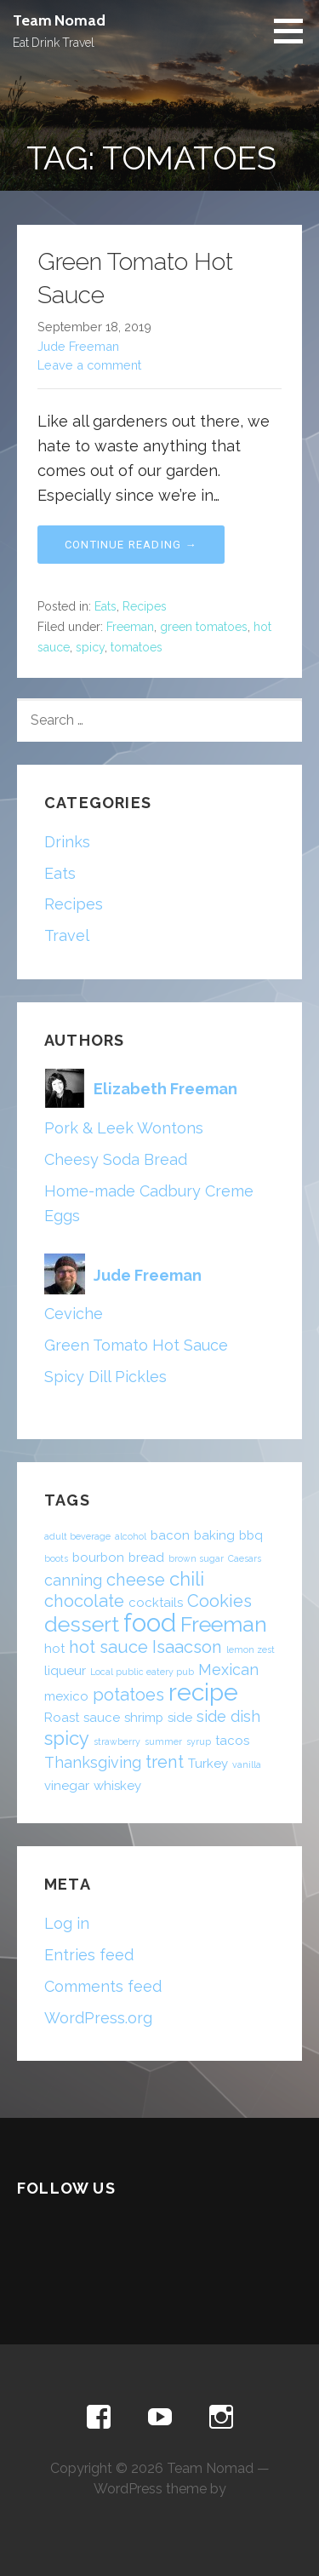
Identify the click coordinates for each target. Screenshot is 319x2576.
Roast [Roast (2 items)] (61, 1717)
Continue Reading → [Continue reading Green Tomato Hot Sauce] (131, 544)
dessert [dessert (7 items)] (81, 1624)
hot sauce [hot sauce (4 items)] (108, 1647)
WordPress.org (98, 2018)
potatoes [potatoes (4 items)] (128, 1694)
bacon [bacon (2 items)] (170, 1535)
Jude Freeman (78, 346)
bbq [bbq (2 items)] (251, 1535)
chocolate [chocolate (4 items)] (84, 1601)
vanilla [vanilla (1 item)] (246, 1764)
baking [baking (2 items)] (214, 1535)
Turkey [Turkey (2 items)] (208, 1763)
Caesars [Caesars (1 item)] (244, 1558)
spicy (90, 647)
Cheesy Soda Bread (115, 1159)
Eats (105, 606)
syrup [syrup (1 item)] (198, 1741)
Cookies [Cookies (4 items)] (219, 1601)
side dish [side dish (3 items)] (228, 1716)
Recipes (144, 606)
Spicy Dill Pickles (105, 1377)
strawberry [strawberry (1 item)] (117, 1741)
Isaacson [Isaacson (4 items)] (187, 1647)
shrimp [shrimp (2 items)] (143, 1717)
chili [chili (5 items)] (186, 1579)
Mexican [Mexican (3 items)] (228, 1669)
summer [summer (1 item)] (163, 1741)
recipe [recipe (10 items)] (203, 1692)
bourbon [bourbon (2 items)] (98, 1557)
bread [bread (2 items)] (146, 1557)
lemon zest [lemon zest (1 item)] (250, 1649)
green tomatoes (204, 627)
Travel (66, 935)
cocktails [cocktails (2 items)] (155, 1602)
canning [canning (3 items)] (73, 1580)
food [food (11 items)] (149, 1623)
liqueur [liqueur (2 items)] (65, 1670)
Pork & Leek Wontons (123, 1128)
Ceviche (73, 1313)
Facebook (98, 2417)
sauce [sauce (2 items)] (101, 1717)
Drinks (67, 842)
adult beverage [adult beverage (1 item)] (77, 1536)
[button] (294, 31)
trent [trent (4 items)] (164, 1762)
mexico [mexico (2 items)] (66, 1696)
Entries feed (89, 1955)
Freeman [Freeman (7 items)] (223, 1624)
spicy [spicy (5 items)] (66, 1738)
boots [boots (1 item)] (56, 1558)
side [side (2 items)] (180, 1717)
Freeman (130, 627)
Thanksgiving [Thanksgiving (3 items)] (92, 1762)
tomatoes (136, 647)
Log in (66, 1923)
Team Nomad (59, 20)
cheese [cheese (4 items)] (135, 1579)
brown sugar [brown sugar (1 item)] (196, 1558)
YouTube (160, 2417)
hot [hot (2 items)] (54, 1648)
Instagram (221, 2417)
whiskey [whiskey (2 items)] (117, 1785)
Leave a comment (89, 365)
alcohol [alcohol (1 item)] (130, 1536)
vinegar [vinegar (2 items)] (66, 1785)
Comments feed (103, 1986)
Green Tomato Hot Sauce (136, 1345)
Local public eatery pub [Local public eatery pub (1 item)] (142, 1672)
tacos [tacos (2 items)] (232, 1740)
